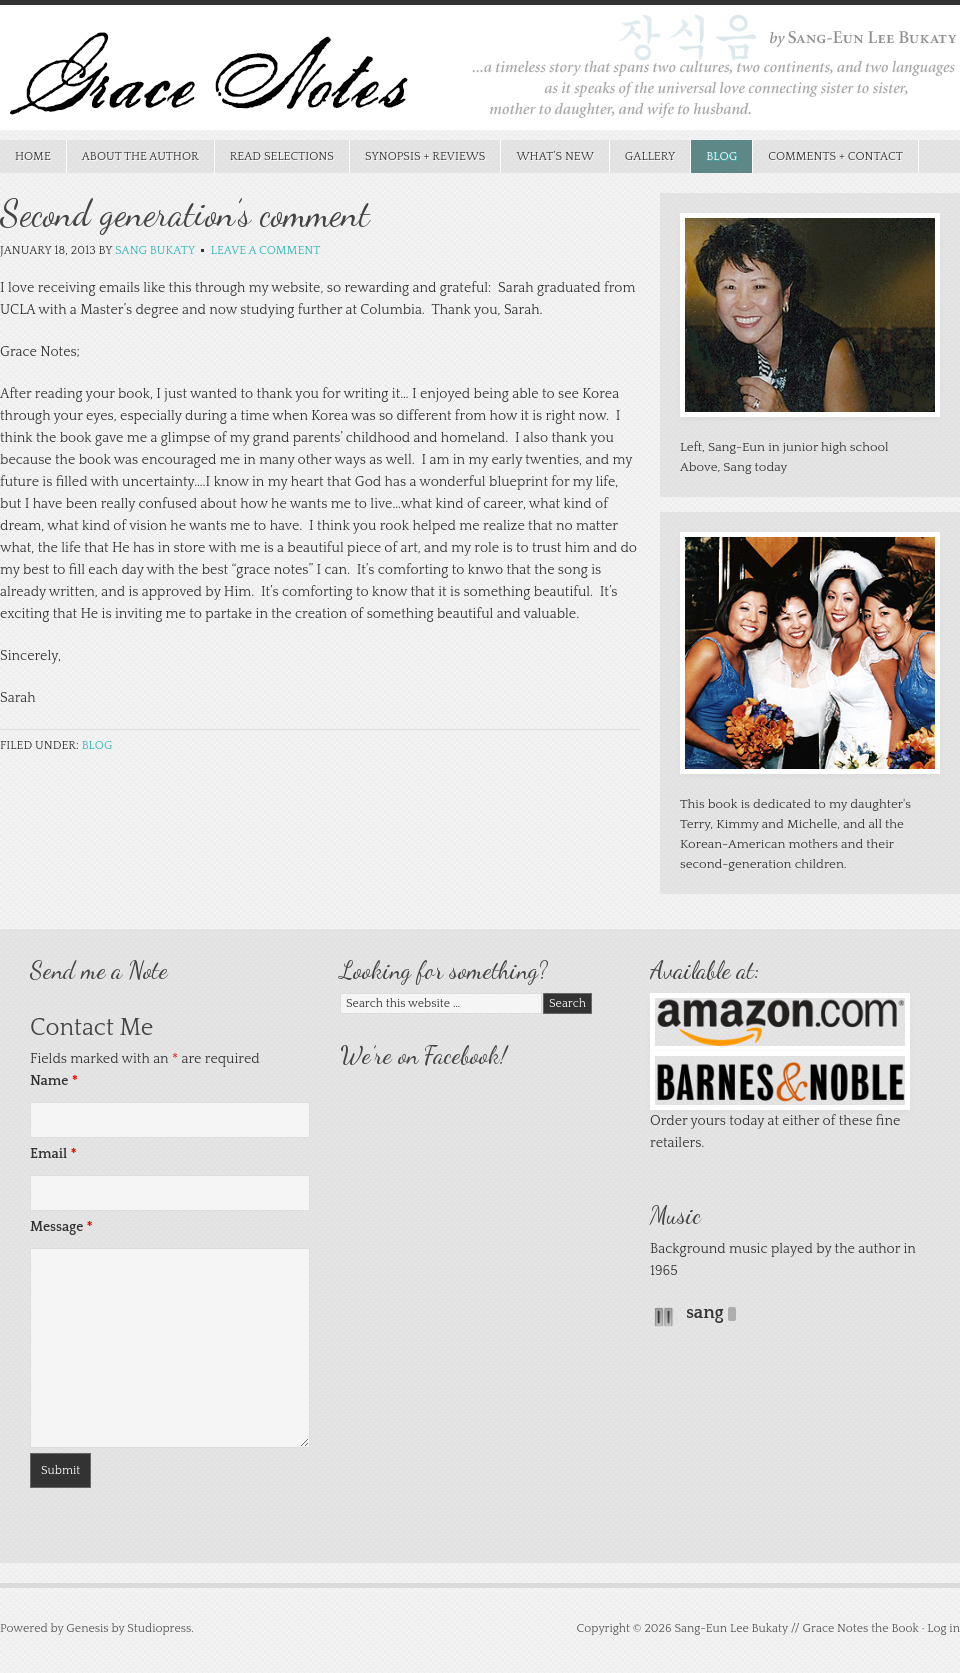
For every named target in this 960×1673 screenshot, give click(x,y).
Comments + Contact (835, 156)
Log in (943, 1628)
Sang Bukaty (155, 250)
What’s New (547, 156)
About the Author (140, 156)
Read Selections (274, 156)
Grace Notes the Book (480, 72)
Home (33, 156)
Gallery (650, 156)
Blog (721, 156)
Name (54, 1081)
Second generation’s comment (185, 213)
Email (53, 1154)
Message (61, 1227)
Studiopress (159, 1628)
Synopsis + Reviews (418, 156)
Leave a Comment (266, 250)
